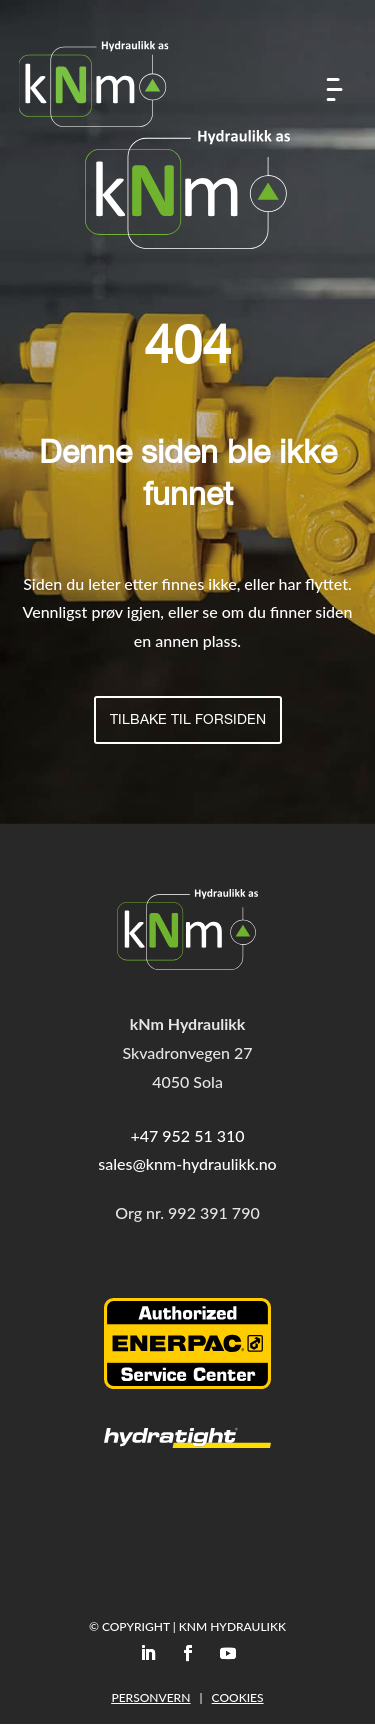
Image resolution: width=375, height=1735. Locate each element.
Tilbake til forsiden (188, 721)
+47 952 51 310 (187, 1135)
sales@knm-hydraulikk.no (187, 1163)
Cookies (238, 1697)
